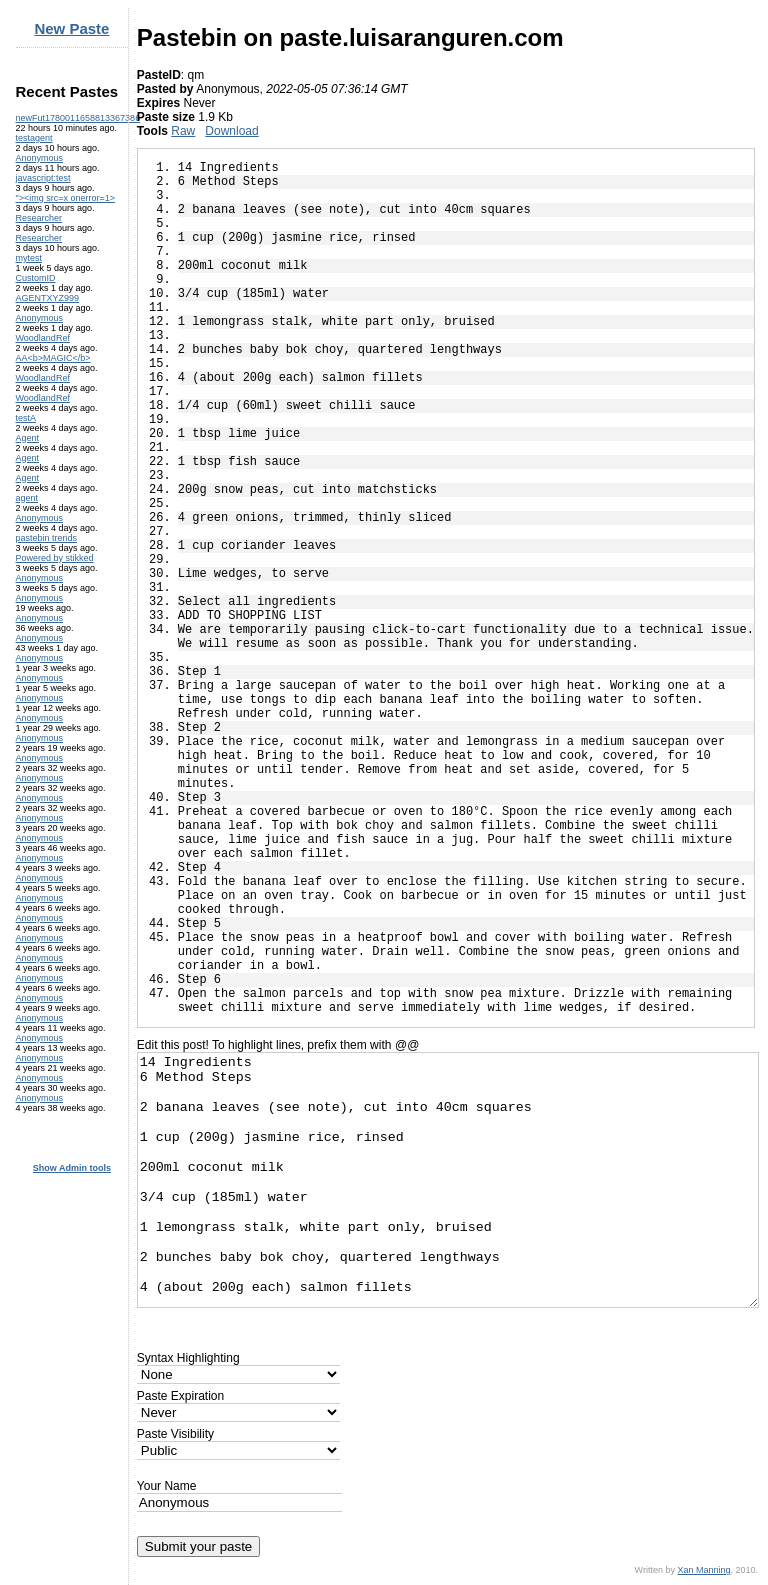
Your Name (167, 1486)
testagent (34, 138)
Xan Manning (703, 1570)
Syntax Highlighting (188, 1358)
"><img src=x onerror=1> (66, 198)
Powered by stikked (55, 558)
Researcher (39, 218)
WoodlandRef (43, 338)
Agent (28, 438)
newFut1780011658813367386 (78, 118)
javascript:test (43, 178)
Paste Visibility (175, 1434)
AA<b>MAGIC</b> (53, 358)
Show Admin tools (72, 1168)
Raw (183, 131)
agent (27, 498)
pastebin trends (47, 538)
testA (26, 418)
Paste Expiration (180, 1396)
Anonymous (40, 158)
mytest (29, 258)
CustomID (36, 278)
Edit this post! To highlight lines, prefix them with (278, 1045)
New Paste (71, 28)
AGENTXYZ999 (48, 298)
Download (231, 131)
